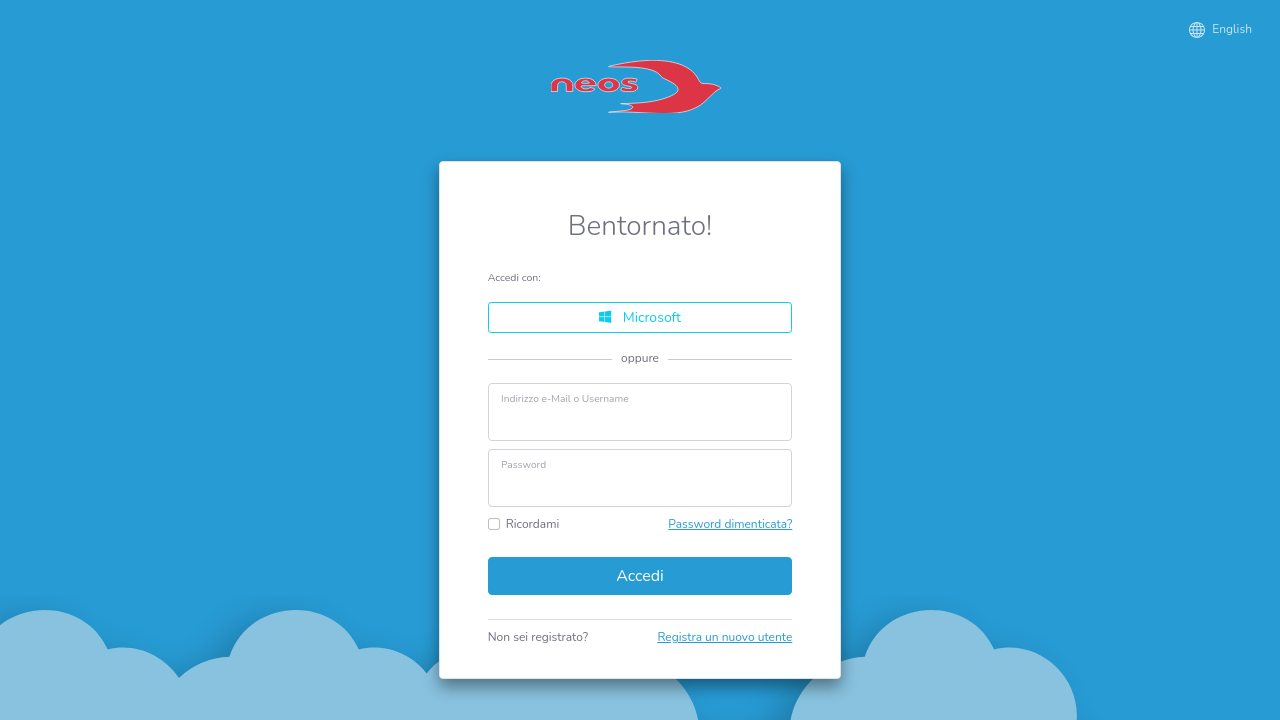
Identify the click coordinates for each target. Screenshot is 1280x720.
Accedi (640, 576)
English (1220, 29)
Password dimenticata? (730, 524)
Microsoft (640, 317)
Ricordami (533, 524)
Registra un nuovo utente (724, 637)
